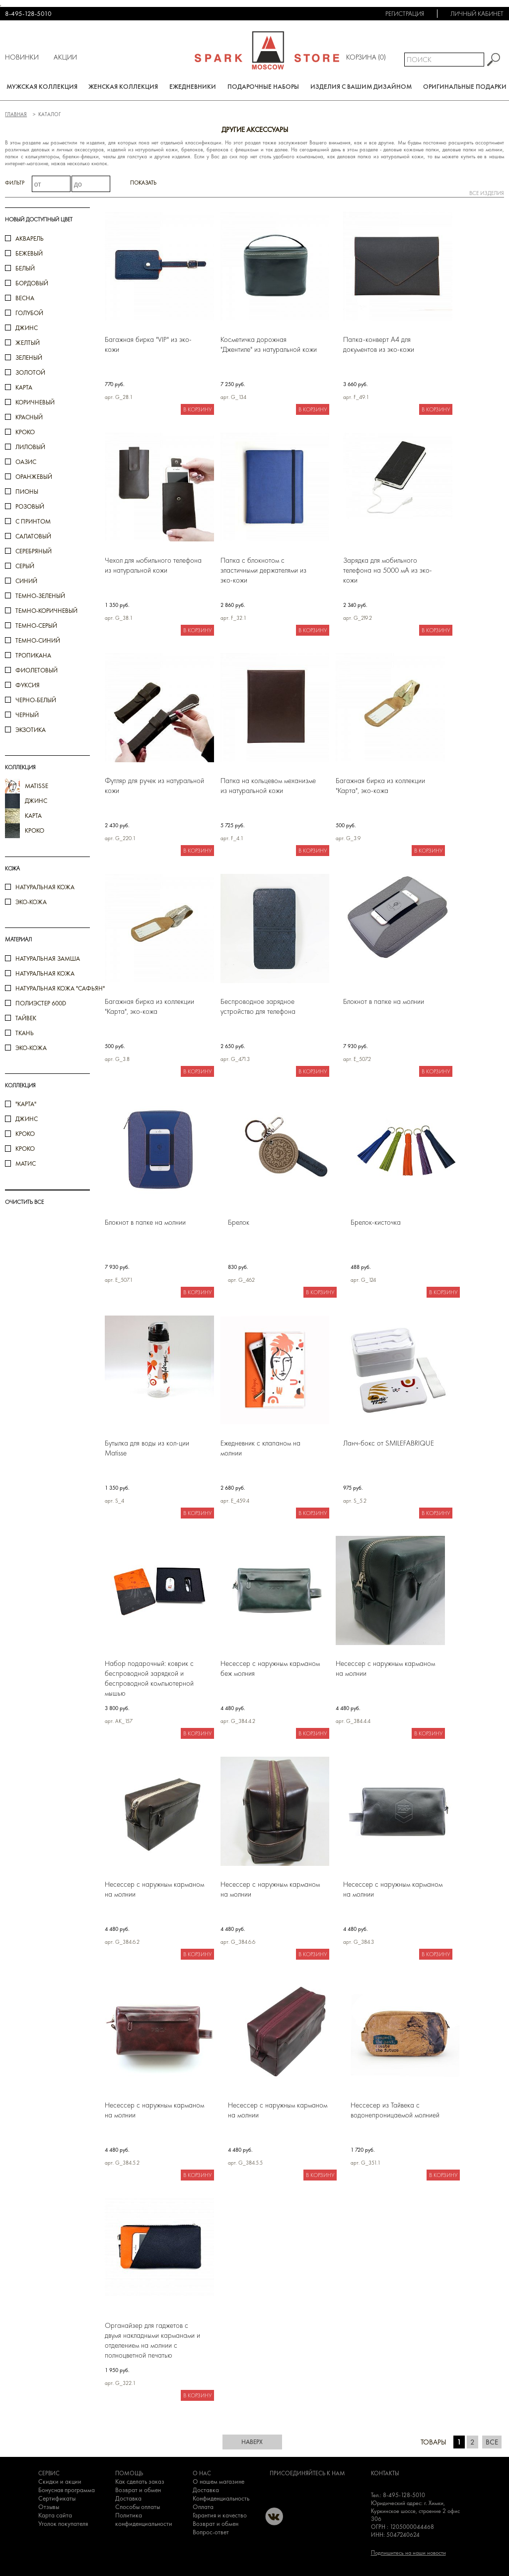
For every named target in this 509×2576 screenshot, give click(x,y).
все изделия (486, 193)
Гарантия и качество (220, 2515)
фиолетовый (36, 670)
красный (29, 417)
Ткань (24, 1033)
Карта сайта (55, 2515)
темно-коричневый (46, 610)
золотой (30, 372)
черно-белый (35, 700)
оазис (25, 462)
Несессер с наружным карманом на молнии (385, 1668)
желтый (27, 342)
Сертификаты (56, 2498)
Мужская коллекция (41, 86)
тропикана (33, 655)
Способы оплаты (137, 2507)
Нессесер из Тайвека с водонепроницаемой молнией (395, 2110)
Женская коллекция (123, 86)
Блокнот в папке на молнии (383, 1001)
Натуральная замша (47, 958)
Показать (143, 182)
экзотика (30, 730)
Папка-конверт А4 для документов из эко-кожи (378, 344)
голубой (29, 313)
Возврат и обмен (138, 2490)
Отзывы (48, 2507)
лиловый (30, 447)
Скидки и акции (59, 2481)
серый (24, 566)
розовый (29, 506)
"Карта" (25, 1104)
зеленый (28, 357)
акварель (29, 238)
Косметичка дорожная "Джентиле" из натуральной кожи (268, 344)
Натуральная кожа (44, 887)
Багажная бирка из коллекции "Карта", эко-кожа (380, 785)
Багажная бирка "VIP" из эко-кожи (148, 344)
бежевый (29, 253)
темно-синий (37, 640)
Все (492, 2442)
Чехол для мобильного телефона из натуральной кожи (153, 565)
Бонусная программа (66, 2490)
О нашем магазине (218, 2481)
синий (26, 581)
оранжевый (33, 476)
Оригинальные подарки (465, 86)
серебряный (33, 551)
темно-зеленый (40, 596)
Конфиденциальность (221, 2498)
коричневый (35, 402)
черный (27, 715)
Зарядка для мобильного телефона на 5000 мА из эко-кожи (387, 570)
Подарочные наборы (263, 86)
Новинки (22, 57)
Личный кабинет (477, 13)
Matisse (36, 786)
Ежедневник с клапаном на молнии (260, 1448)
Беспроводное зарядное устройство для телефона (257, 1006)
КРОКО (25, 1148)
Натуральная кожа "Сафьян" (60, 988)
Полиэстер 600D (40, 1003)
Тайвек (25, 1018)
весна (24, 298)
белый (25, 268)
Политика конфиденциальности (143, 2519)
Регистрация (404, 13)
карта (23, 387)
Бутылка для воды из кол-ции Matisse (147, 1448)
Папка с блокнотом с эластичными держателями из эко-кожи (263, 570)
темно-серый (36, 625)
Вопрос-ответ (211, 2532)
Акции (65, 57)
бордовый (31, 283)
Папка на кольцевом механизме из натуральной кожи (268, 785)
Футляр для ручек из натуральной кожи (154, 785)
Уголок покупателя (63, 2523)
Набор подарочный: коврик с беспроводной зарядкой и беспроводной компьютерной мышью (149, 1678)
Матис (25, 1163)
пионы (26, 491)
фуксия (27, 685)
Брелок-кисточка (376, 1222)
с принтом (33, 521)
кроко (25, 432)
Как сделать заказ (139, 2481)
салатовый (33, 536)
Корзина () (366, 57)
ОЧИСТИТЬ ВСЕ (24, 1202)
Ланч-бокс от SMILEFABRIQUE (388, 1443)
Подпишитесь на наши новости (408, 2553)
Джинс (26, 1119)
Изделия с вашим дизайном (361, 86)
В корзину (197, 409)
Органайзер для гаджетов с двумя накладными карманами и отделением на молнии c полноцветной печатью (152, 2340)
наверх (252, 2442)
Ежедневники (192, 86)
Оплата (203, 2507)
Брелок (238, 1222)
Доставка (128, 2498)
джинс (26, 328)
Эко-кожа (31, 902)
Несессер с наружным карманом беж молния (270, 1668)
